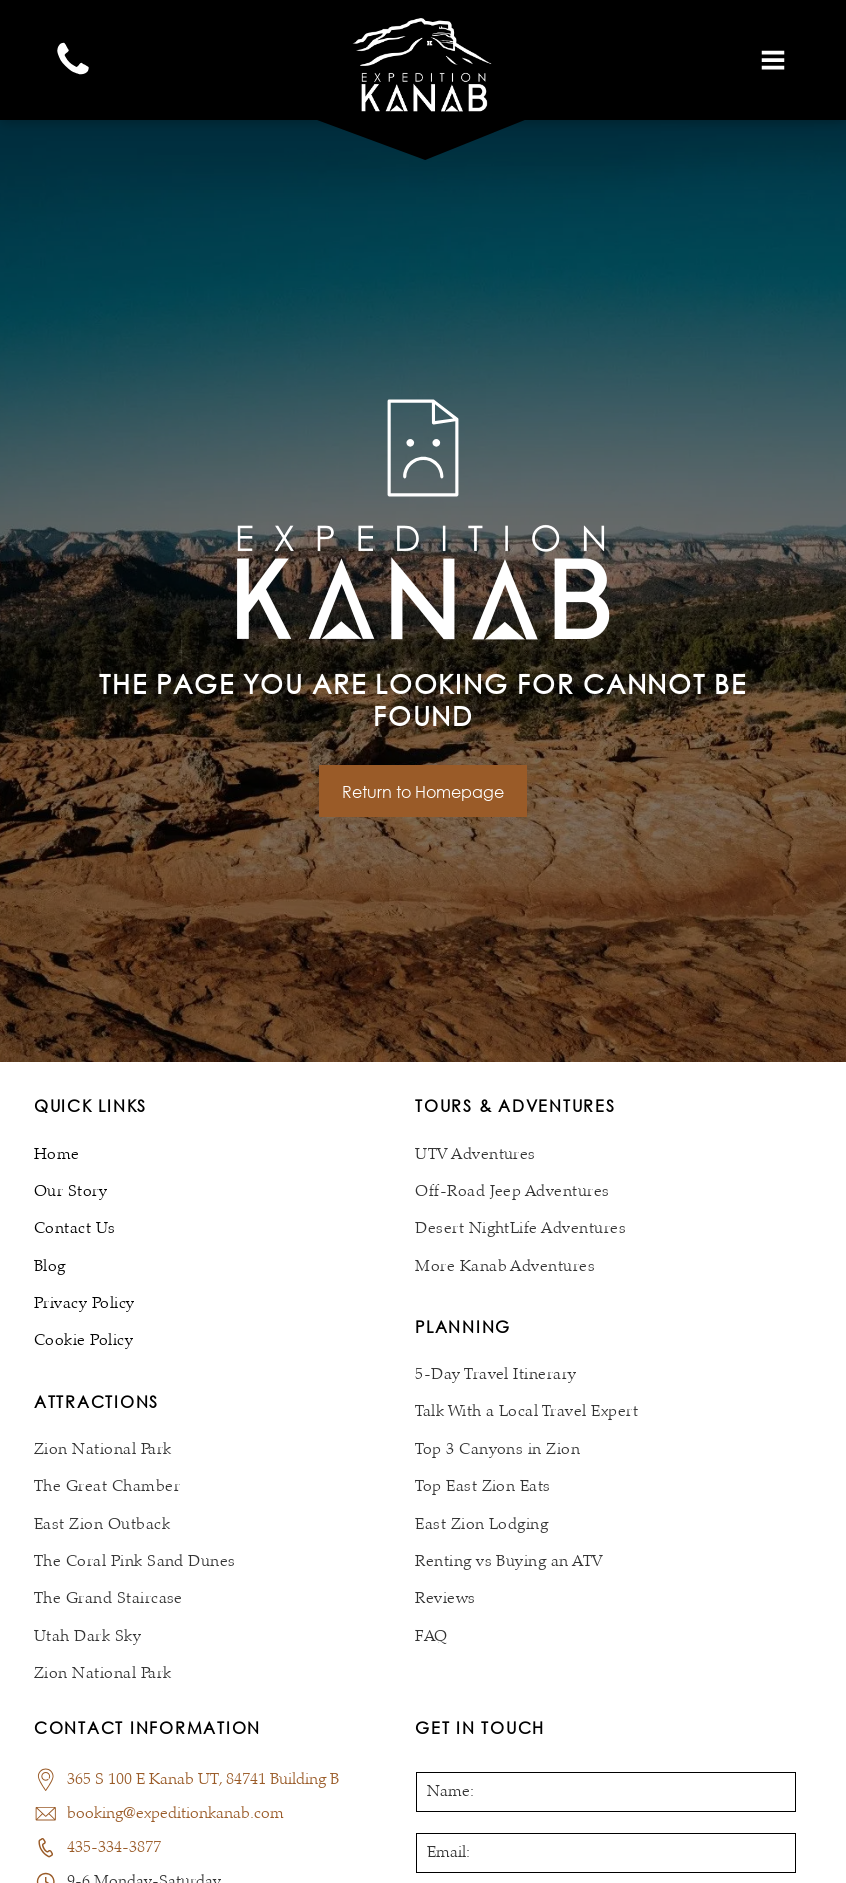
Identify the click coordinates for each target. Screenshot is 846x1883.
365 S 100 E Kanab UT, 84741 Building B (203, 1780)
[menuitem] (224, 1154)
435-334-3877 (114, 1848)
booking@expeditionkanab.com (175, 1814)
